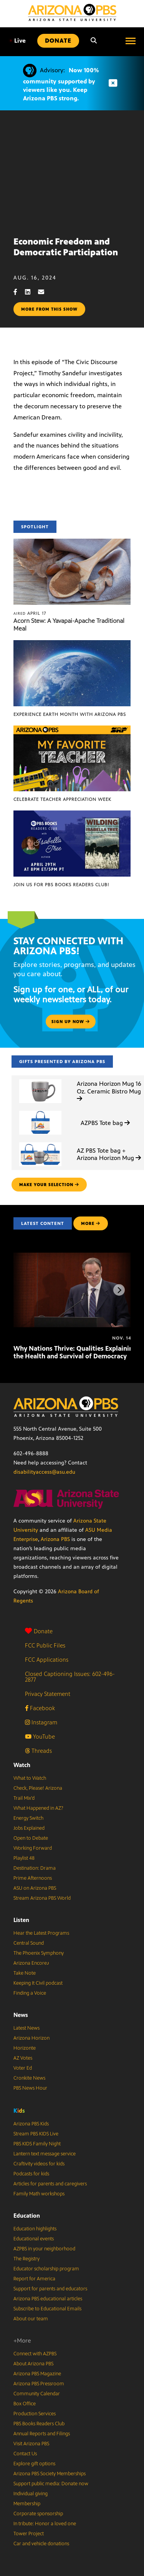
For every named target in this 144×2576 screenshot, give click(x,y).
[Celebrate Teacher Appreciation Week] (72, 729)
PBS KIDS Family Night (37, 2144)
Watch (21, 1765)
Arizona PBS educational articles (47, 2299)
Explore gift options (34, 2464)
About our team (30, 2319)
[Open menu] (130, 40)
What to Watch (29, 1778)
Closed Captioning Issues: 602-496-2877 (70, 1676)
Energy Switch (28, 1818)
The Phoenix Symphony (38, 1953)
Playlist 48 (24, 1858)
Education (26, 2215)
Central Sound (28, 1943)
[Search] (94, 40)
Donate (39, 1631)
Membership (26, 2504)
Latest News (26, 2028)
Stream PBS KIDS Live (35, 2134)
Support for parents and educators (50, 2289)
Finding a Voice (29, 1993)
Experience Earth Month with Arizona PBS (69, 714)
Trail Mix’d (24, 1798)
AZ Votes (22, 2058)
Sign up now (70, 1021)
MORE (90, 1223)
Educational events (33, 2239)
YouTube (40, 1736)
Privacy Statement (47, 1693)
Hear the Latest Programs (41, 1933)
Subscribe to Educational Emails (47, 2309)
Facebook (40, 1708)
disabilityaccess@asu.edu (44, 1472)
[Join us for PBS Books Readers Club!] (72, 814)
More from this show (49, 309)
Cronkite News (29, 2078)
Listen (21, 1920)
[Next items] (119, 1290)
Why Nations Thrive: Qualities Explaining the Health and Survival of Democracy (75, 1352)
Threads (38, 1750)
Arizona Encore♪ (31, 1963)
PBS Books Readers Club (39, 2424)
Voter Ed (22, 2068)
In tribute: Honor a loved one (44, 2524)
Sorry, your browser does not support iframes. (72, 170)
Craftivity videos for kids (39, 2164)
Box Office (24, 2404)
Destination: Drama (34, 1868)
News (20, 2015)
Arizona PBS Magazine (37, 2374)
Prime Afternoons (32, 1878)
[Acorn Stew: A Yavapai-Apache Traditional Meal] (72, 542)
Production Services (34, 2414)
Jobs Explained (29, 1828)
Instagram (41, 1722)
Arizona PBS (55, 1539)
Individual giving (30, 2494)
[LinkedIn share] (31, 292)
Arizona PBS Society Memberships (49, 2474)
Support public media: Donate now (50, 2484)
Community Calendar (36, 2394)
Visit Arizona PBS (31, 2444)
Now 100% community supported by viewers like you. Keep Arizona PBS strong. (61, 84)
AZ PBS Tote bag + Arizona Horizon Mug (109, 1154)
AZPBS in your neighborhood (44, 2249)
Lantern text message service (44, 2154)
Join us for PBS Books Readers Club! (61, 884)
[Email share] (45, 292)
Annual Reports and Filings (41, 2434)
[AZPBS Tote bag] (40, 1111)
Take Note (24, 1973)
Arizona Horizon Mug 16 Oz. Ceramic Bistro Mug (109, 1090)
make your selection (49, 1184)
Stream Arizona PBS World (42, 1898)
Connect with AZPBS (34, 2354)
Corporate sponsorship (38, 2514)
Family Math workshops (39, 2194)
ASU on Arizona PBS (34, 1888)
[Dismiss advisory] (113, 83)
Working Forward (32, 1848)
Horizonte (24, 2048)
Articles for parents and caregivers (50, 2184)
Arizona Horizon (31, 2038)
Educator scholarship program (46, 2269)
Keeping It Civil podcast (38, 1983)
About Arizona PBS (33, 2364)
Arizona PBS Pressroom (38, 2384)
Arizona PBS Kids (31, 2124)
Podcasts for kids (31, 2174)
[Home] (72, 12)
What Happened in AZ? (38, 1808)
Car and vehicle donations (41, 2544)
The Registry (26, 2259)
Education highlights (34, 2229)
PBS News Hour (30, 2088)
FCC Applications (46, 1659)
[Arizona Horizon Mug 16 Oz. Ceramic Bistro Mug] (40, 1079)
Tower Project (28, 2534)
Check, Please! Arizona (37, 1788)
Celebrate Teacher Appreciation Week (62, 799)
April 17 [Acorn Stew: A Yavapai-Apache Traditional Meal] (29, 613)
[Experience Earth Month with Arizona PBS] (72, 644)
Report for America (34, 2279)
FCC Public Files (45, 1645)
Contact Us (25, 2454)
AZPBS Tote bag (105, 1123)
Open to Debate (30, 1838)
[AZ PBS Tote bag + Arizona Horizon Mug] (40, 1142)
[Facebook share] (19, 292)
